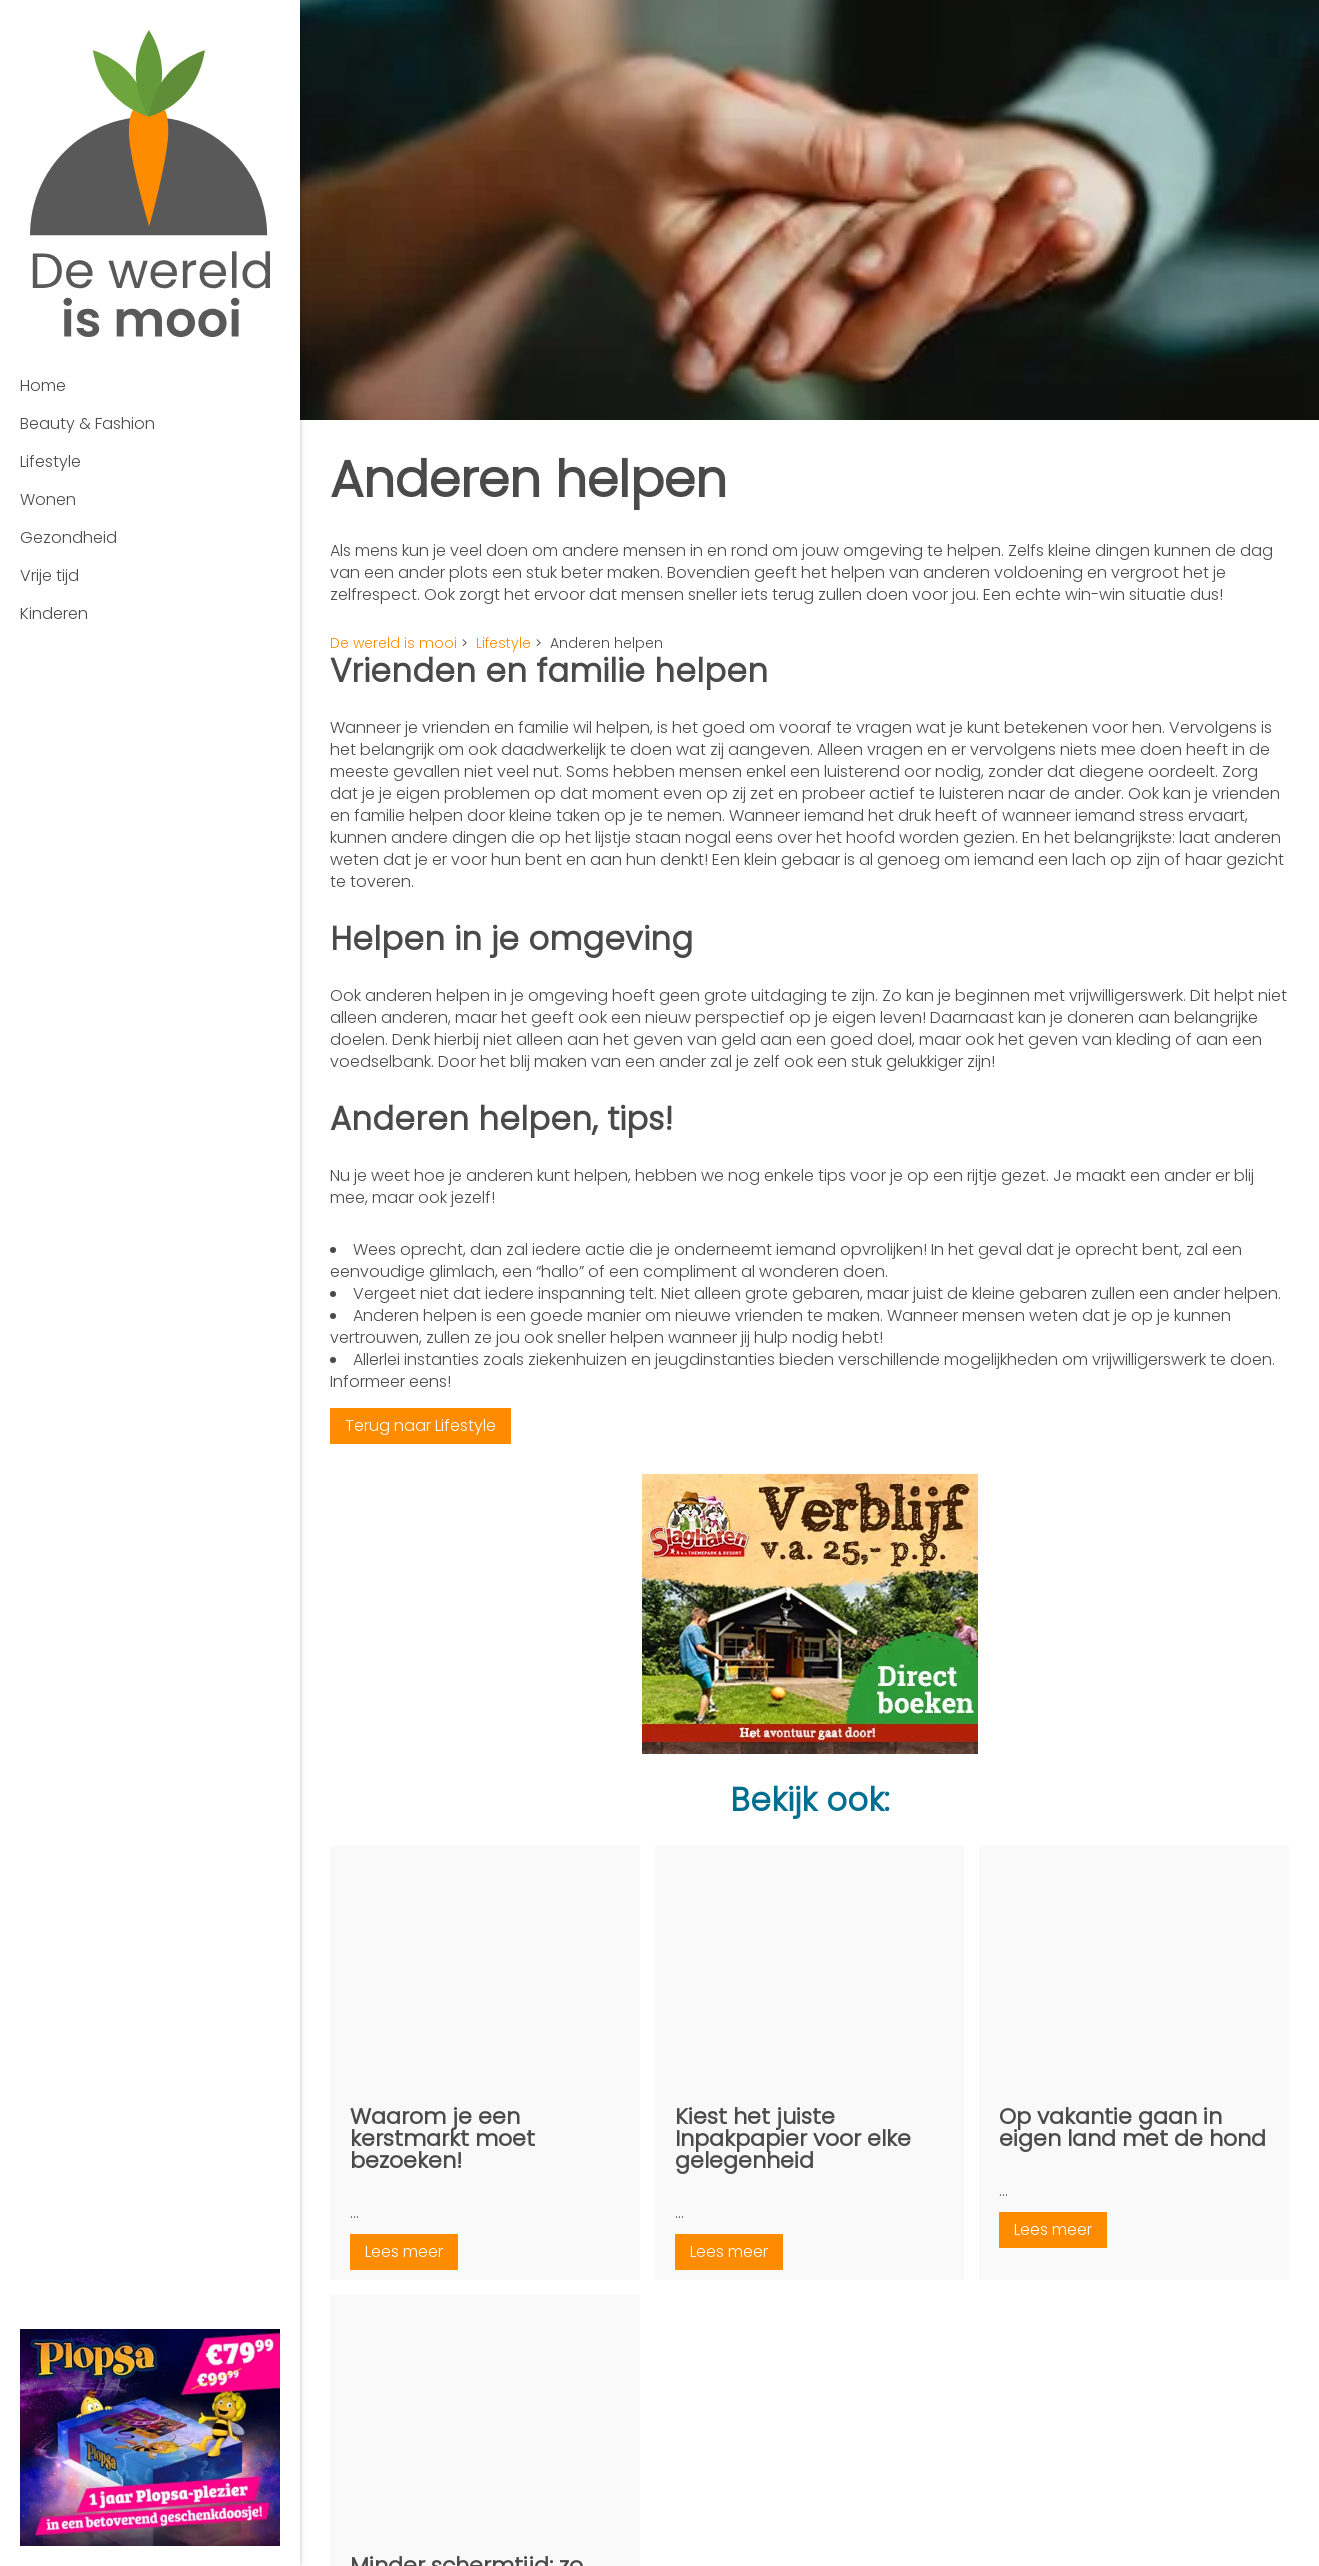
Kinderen (54, 613)
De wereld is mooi (393, 643)
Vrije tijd (49, 575)
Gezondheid (68, 537)
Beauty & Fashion (87, 423)
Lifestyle (50, 461)
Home (43, 385)
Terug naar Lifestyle (420, 1425)
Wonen (48, 499)
